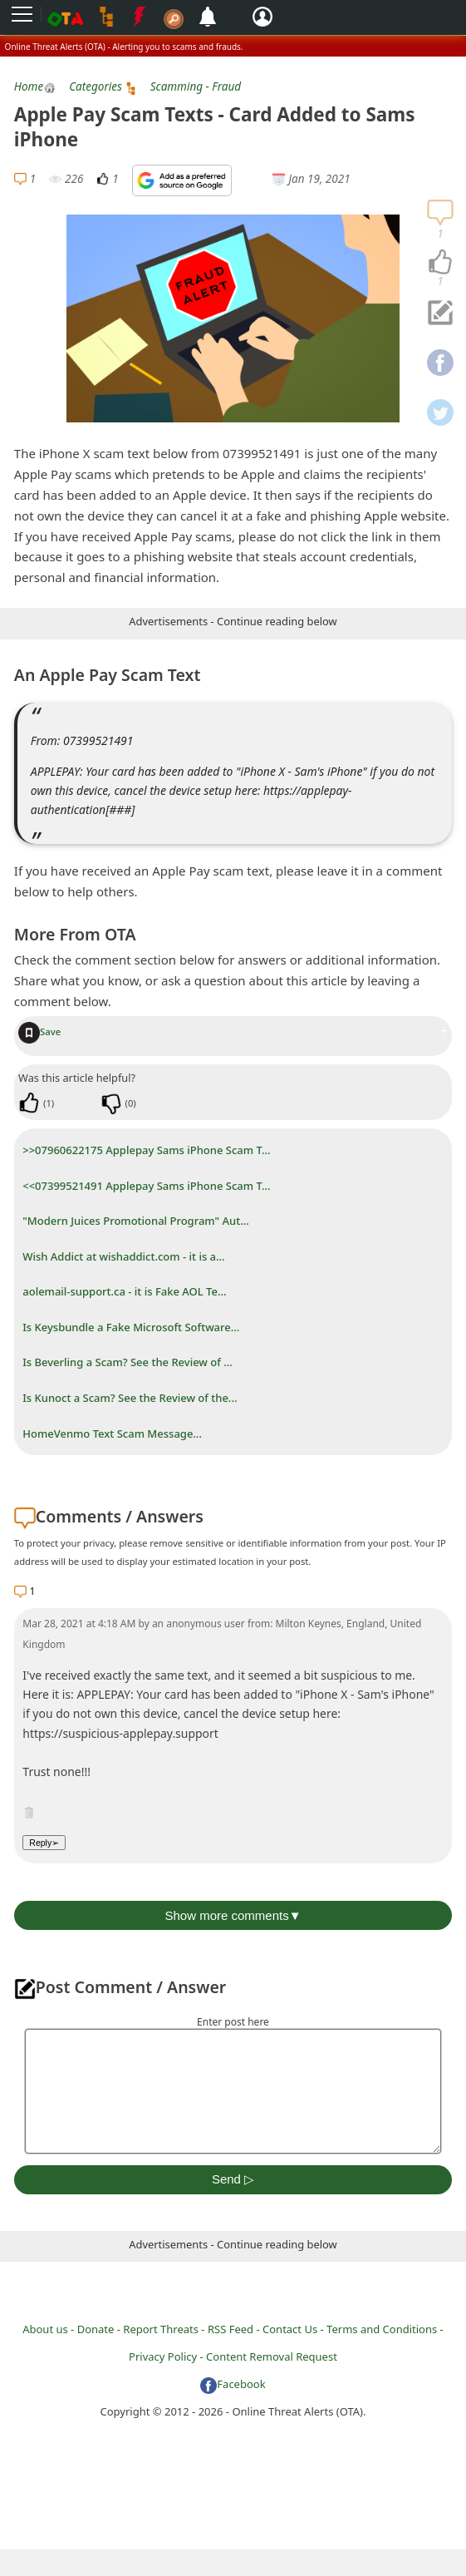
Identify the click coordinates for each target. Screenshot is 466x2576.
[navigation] (440, 262)
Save (39, 1031)
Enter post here (233, 2022)
